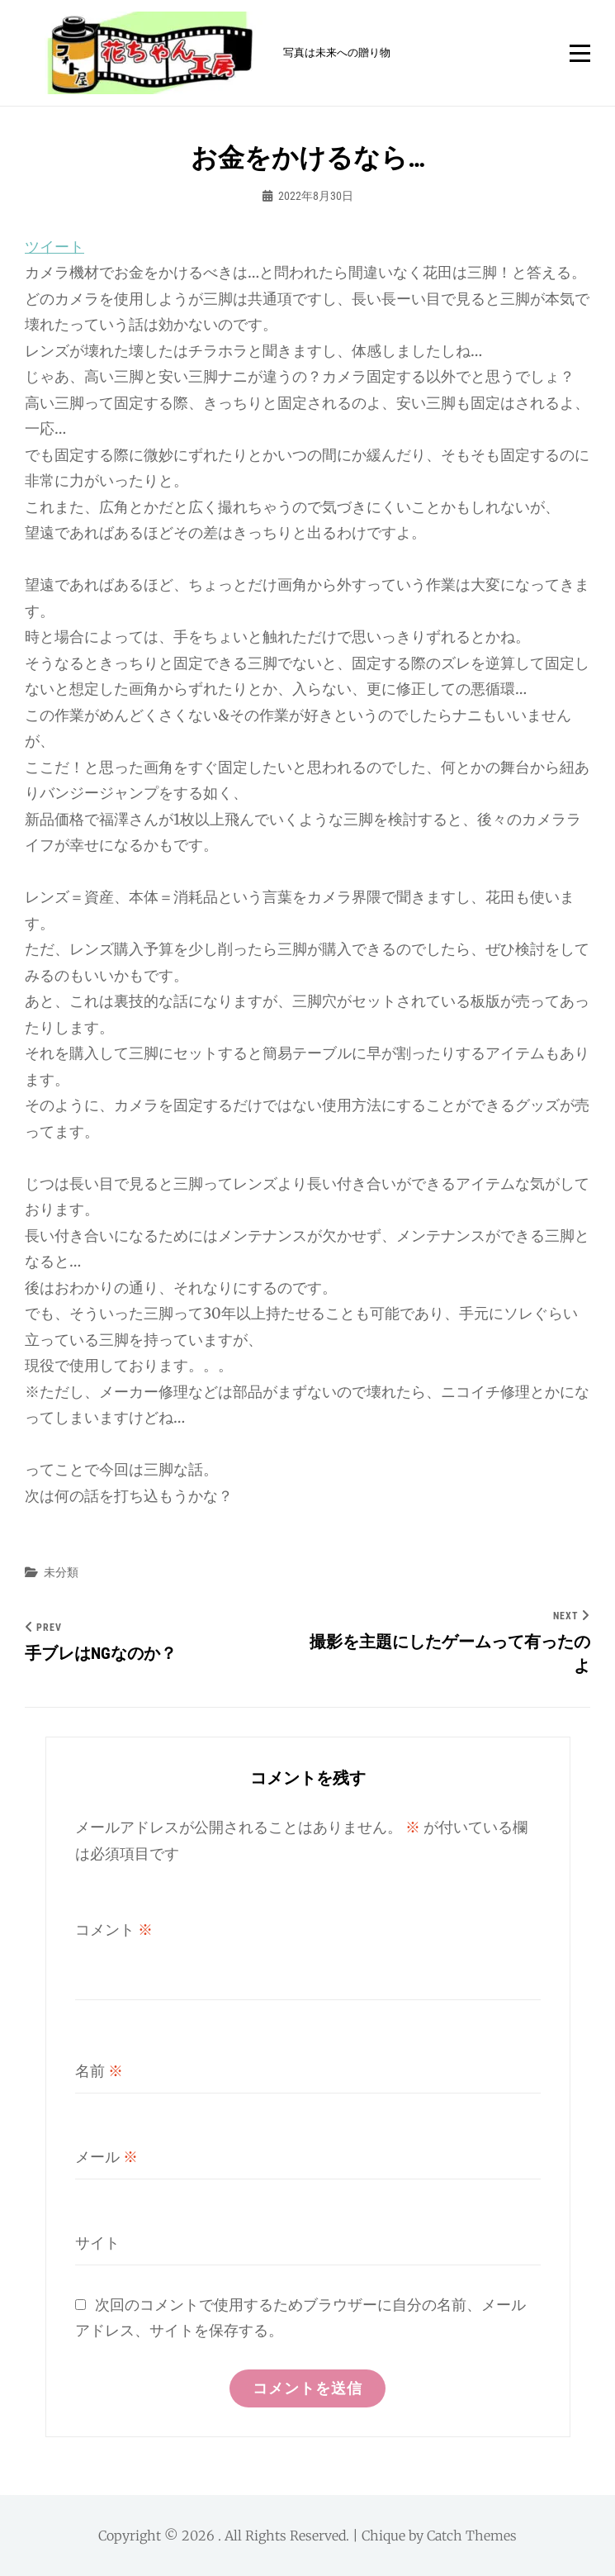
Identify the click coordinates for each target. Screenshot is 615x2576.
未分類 (61, 1572)
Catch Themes (472, 2535)
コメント (114, 1929)
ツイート (54, 246)
